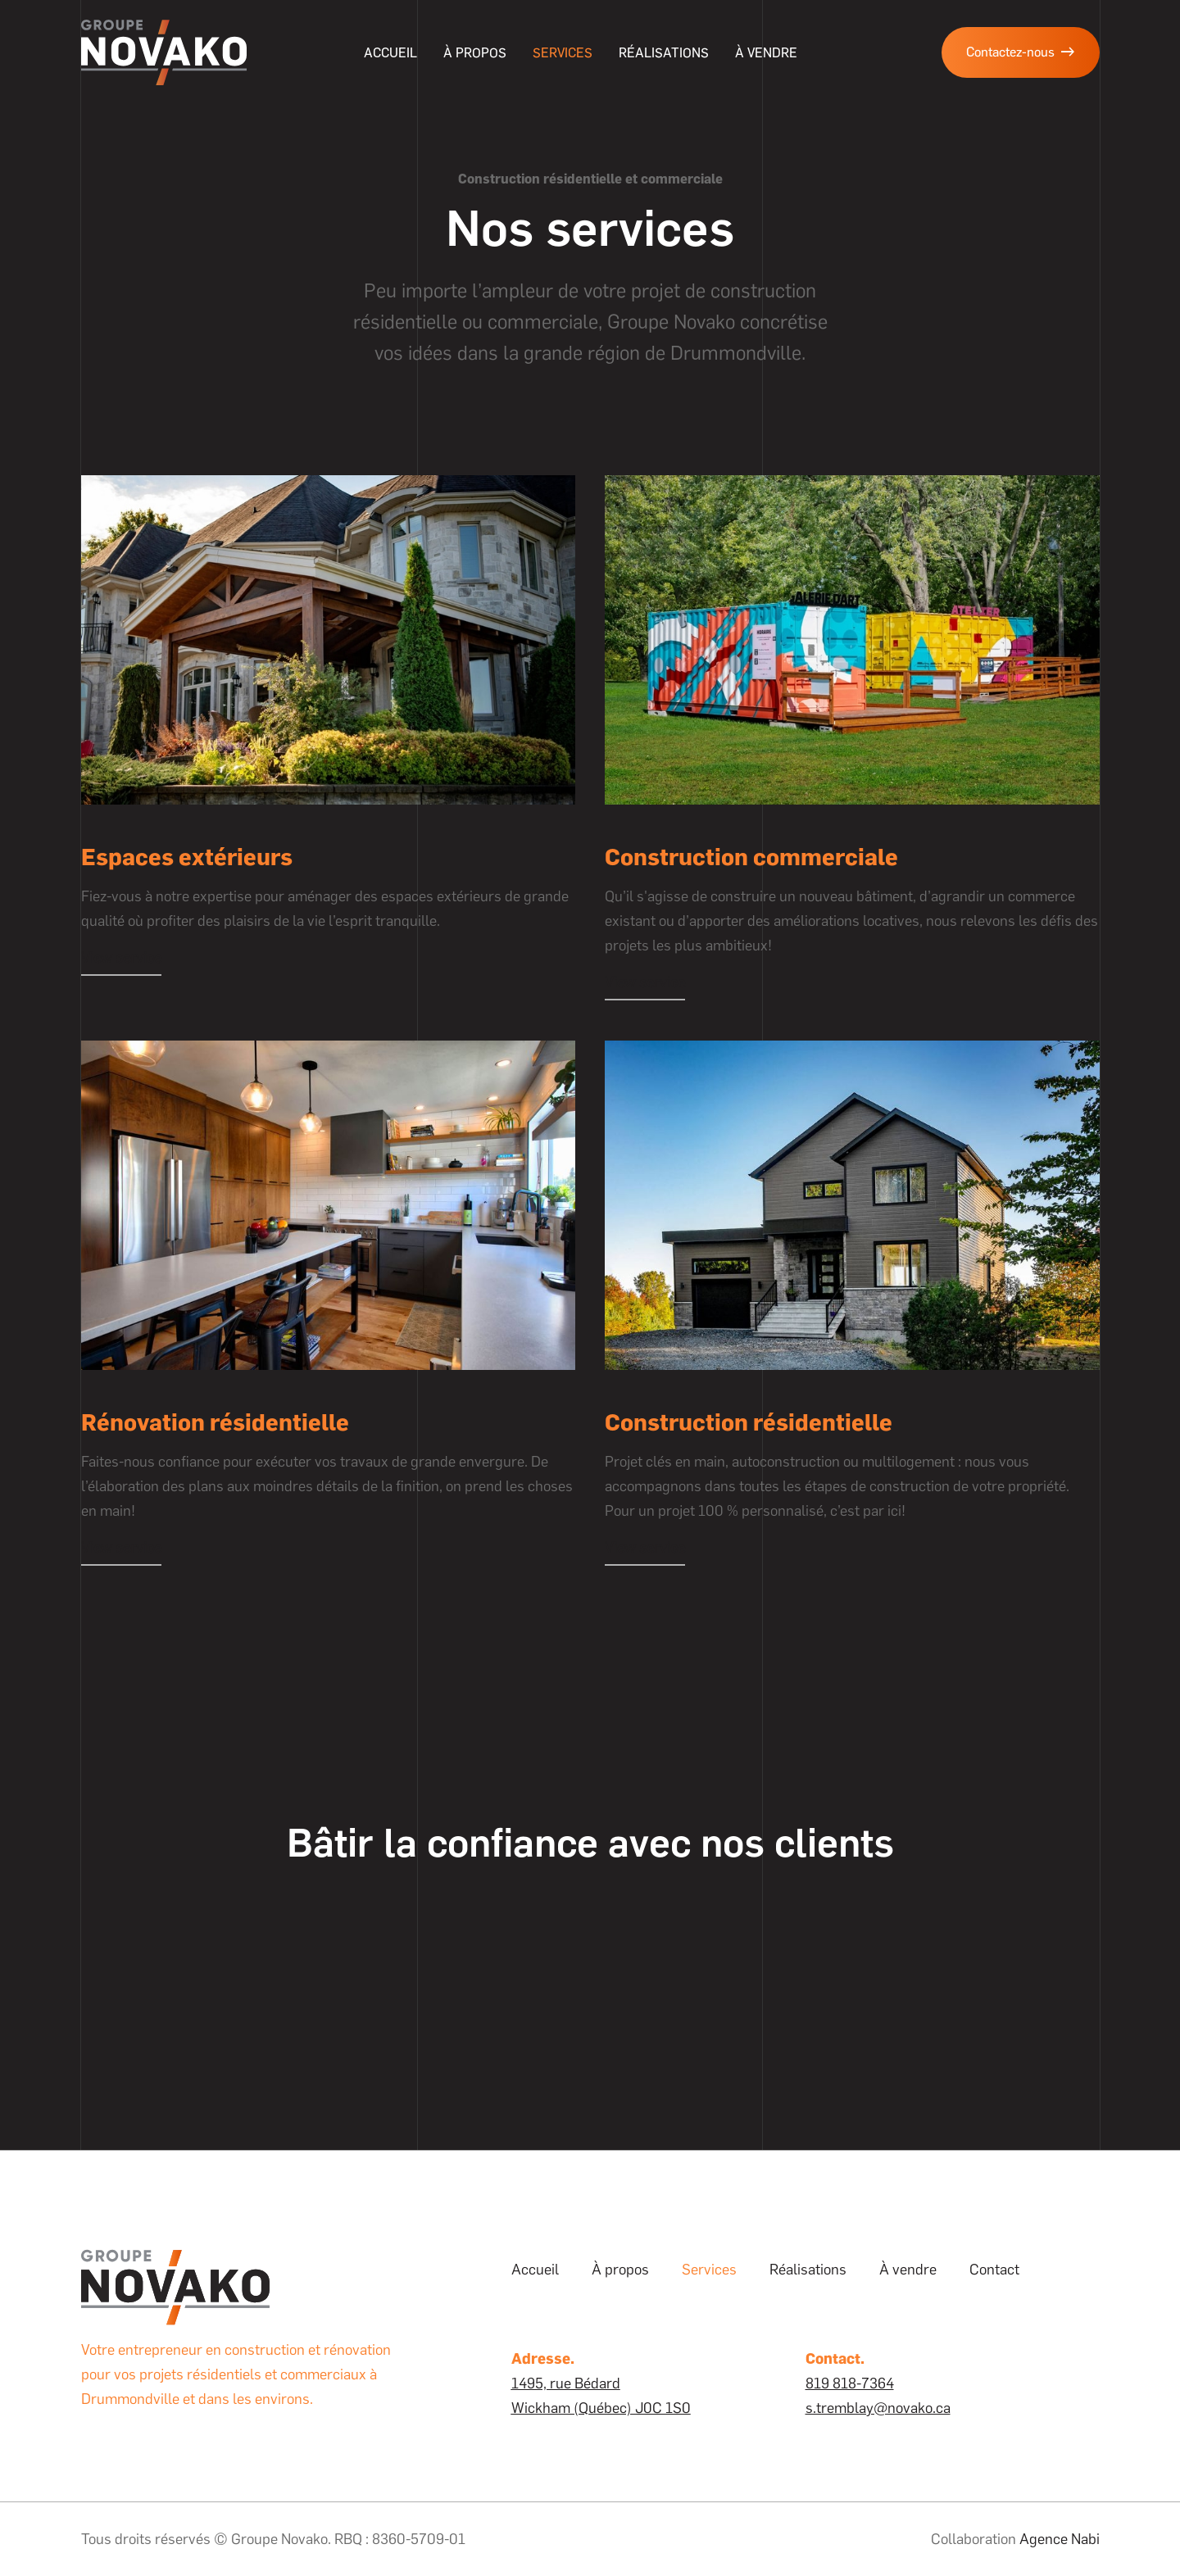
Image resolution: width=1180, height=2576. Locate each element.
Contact (994, 2269)
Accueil (390, 53)
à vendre (766, 53)
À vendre (908, 2269)
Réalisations (664, 53)
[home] (164, 52)
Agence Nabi (1059, 2539)
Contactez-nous (1020, 52)
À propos (474, 53)
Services (562, 53)
